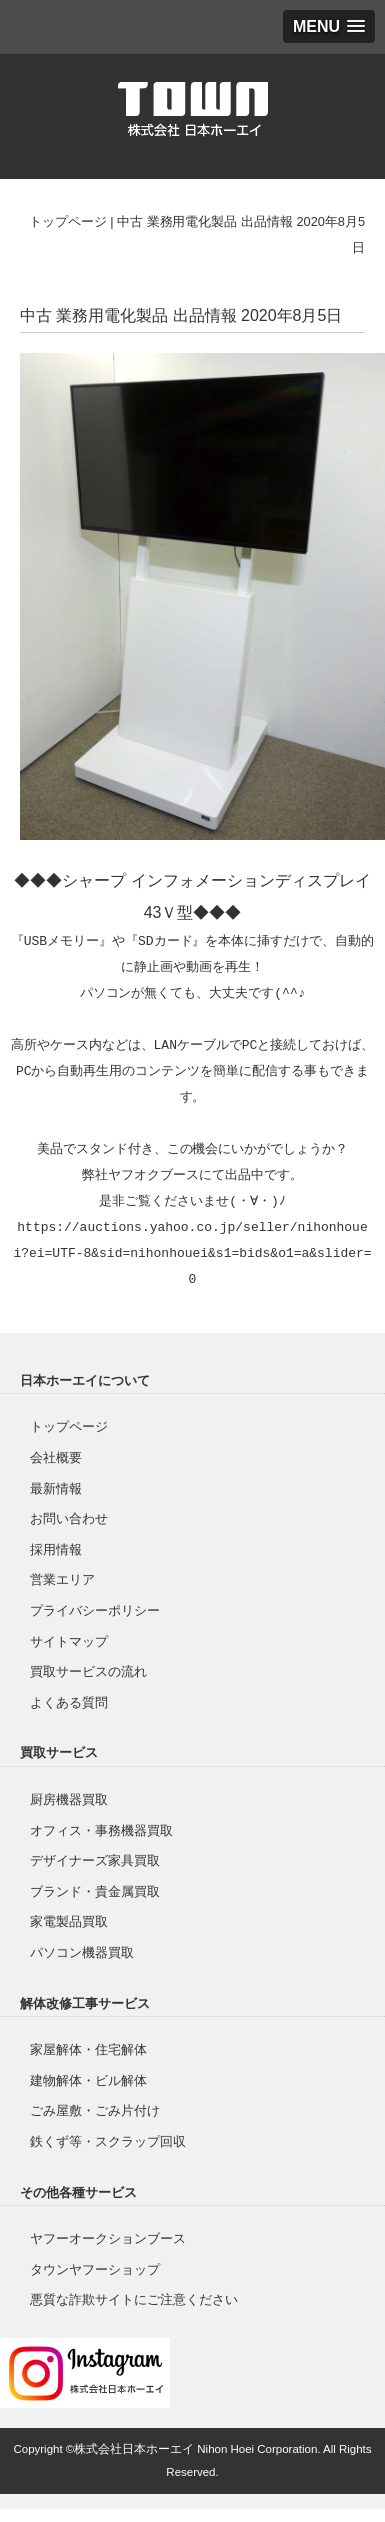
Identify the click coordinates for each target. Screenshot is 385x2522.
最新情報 (56, 1488)
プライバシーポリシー (95, 1610)
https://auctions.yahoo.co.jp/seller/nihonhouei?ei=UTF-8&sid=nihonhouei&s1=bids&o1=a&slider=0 (192, 1254)
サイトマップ (69, 1641)
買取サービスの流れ (88, 1671)
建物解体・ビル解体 (88, 2080)
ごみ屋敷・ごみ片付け (95, 2110)
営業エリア (62, 1579)
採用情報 (56, 1549)
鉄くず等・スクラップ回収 (108, 2141)
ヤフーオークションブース (108, 2238)
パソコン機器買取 (82, 1952)
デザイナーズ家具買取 (95, 1860)
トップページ (68, 221)
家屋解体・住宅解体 (88, 2049)
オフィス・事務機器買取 (101, 1830)
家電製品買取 (69, 1921)
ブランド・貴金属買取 (95, 1891)
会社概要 (56, 1457)
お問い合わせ (69, 1518)
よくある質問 (69, 1702)
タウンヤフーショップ (95, 2269)
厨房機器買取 (69, 1799)
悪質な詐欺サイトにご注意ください (134, 2299)
